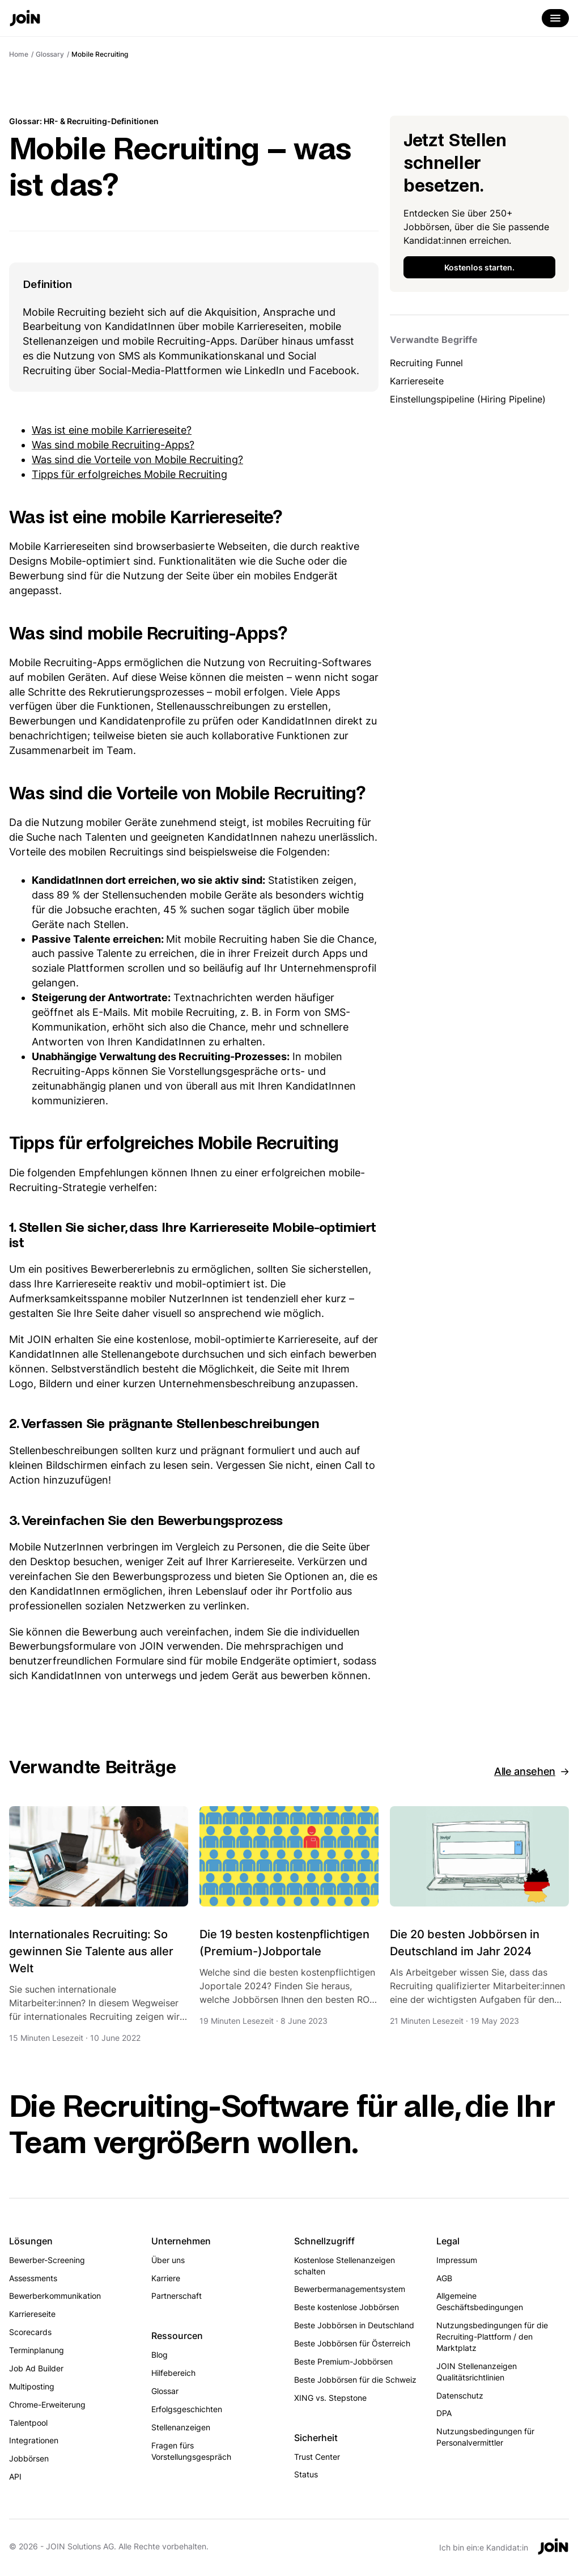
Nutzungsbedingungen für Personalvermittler (485, 2436)
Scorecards (30, 2332)
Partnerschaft (176, 2295)
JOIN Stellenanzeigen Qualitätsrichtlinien (476, 2371)
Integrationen (33, 2440)
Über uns (168, 2260)
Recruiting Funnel (426, 362)
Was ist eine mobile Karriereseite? (112, 430)
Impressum (456, 2260)
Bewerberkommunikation (55, 2295)
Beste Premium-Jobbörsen (343, 2361)
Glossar (164, 2391)
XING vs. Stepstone (330, 2398)
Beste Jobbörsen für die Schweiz (355, 2379)
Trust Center (317, 2456)
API (15, 2476)
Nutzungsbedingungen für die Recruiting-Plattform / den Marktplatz (492, 2336)
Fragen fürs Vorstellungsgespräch (191, 2451)
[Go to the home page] (25, 19)
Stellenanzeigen (180, 2427)
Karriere (165, 2278)
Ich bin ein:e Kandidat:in (483, 2547)
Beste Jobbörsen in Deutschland (354, 2325)
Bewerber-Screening (47, 2260)
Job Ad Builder (36, 2368)
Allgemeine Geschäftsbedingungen (479, 2301)
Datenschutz (459, 2395)
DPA (444, 2413)
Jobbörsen (29, 2458)
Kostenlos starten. (479, 267)
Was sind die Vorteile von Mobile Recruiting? (137, 459)
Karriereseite (417, 381)
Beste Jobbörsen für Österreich (352, 2343)
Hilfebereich (173, 2373)
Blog (159, 2354)
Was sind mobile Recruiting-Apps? (113, 445)
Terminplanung (36, 2350)
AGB (444, 2278)
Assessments (33, 2278)
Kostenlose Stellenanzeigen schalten (344, 2265)
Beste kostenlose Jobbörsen (346, 2307)
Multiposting (31, 2386)
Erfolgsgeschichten (186, 2409)
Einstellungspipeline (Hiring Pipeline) (468, 399)
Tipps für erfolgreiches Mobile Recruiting (129, 474)
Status (306, 2474)
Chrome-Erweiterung (47, 2404)
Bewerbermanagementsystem (349, 2289)
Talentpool (28, 2422)
